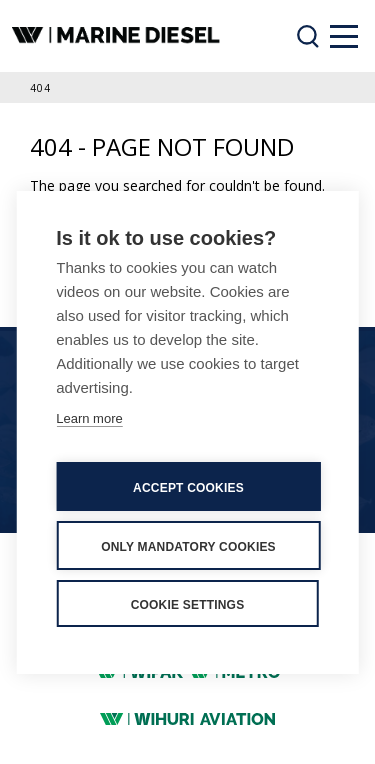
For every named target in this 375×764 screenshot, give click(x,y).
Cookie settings (188, 605)
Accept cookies (188, 488)
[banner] (118, 36)
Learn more (89, 418)
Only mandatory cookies (188, 547)
